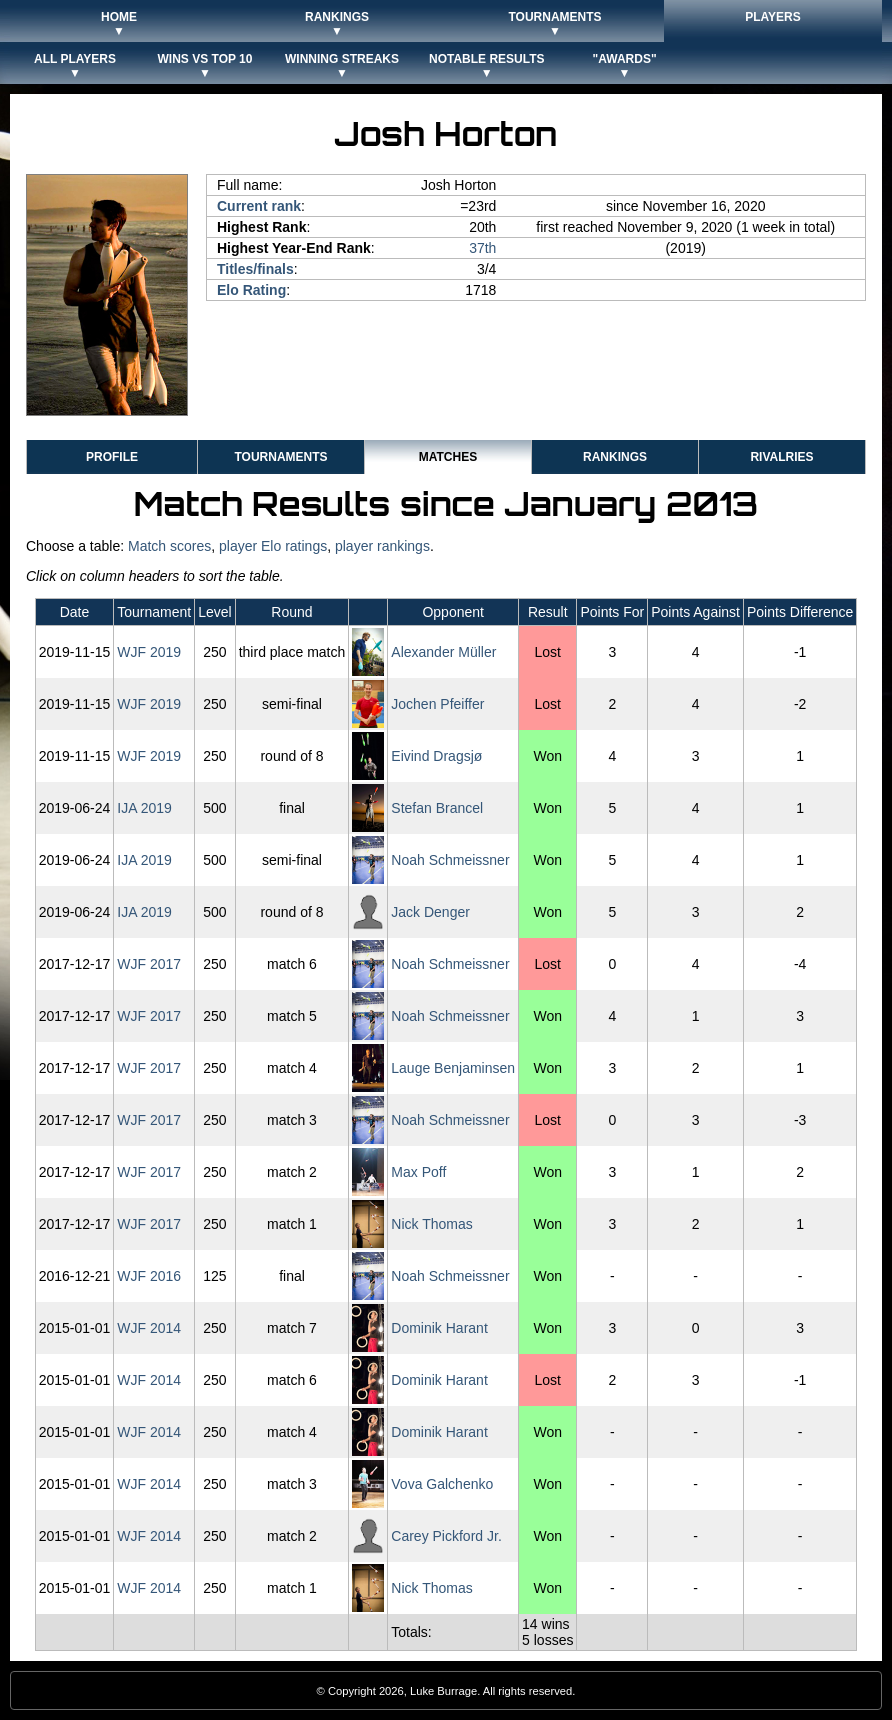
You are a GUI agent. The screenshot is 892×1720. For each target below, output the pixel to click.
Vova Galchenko (442, 1484)
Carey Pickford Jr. (446, 1536)
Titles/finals (255, 269)
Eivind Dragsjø (436, 756)
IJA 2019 (144, 808)
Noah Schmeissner (450, 860)
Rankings (615, 457)
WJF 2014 (149, 1328)
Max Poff (418, 1172)
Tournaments (280, 457)
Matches (448, 457)
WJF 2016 (149, 1276)
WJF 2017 (149, 964)
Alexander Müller (443, 652)
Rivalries (781, 457)
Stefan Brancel (437, 808)
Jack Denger (430, 912)
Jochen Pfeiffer (437, 704)
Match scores (169, 546)
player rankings (382, 546)
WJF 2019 (149, 652)
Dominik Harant (439, 1328)
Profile (112, 457)
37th (482, 248)
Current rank (259, 206)
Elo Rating (251, 290)
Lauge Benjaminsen (453, 1068)
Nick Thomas (431, 1224)
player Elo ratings (273, 546)
